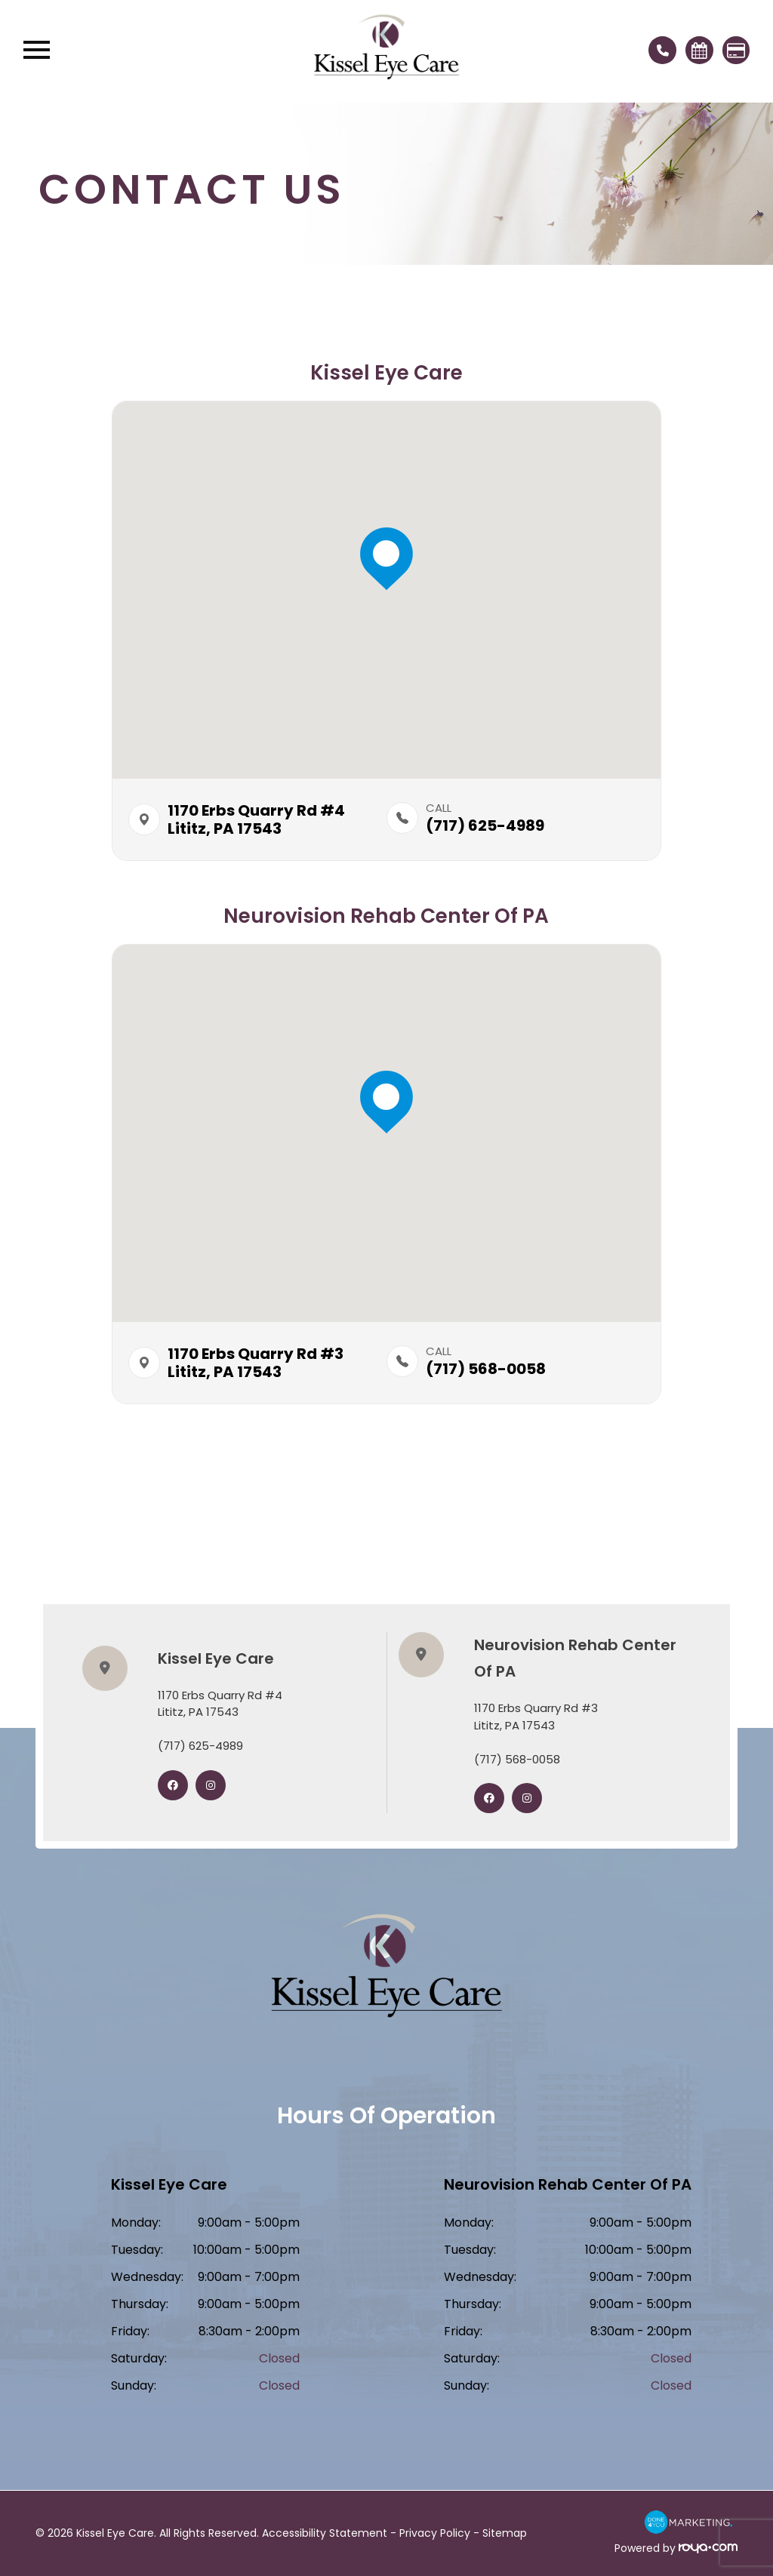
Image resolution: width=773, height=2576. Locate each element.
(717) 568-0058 (517, 1759)
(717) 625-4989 (200, 1746)
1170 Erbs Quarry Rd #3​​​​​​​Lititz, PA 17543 (536, 1716)
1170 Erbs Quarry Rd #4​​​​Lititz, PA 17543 (256, 819)
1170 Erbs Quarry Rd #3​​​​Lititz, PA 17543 (255, 1363)
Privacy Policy (434, 2533)
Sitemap (504, 2533)
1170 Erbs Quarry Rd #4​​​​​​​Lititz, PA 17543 (220, 1703)
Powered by (676, 2548)
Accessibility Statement (324, 2533)
